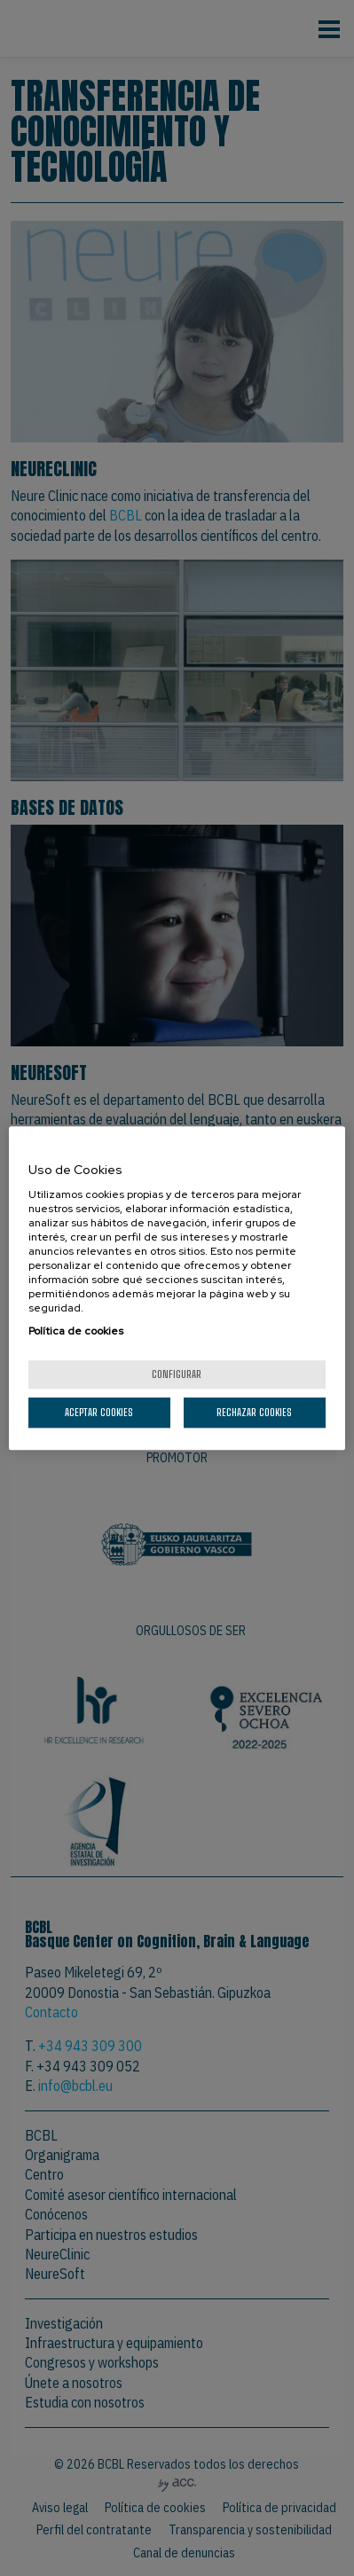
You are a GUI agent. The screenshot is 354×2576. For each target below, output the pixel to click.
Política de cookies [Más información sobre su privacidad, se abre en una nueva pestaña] (75, 1331)
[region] (177, 1288)
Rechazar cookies (254, 1412)
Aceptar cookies (99, 1412)
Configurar (176, 1374)
